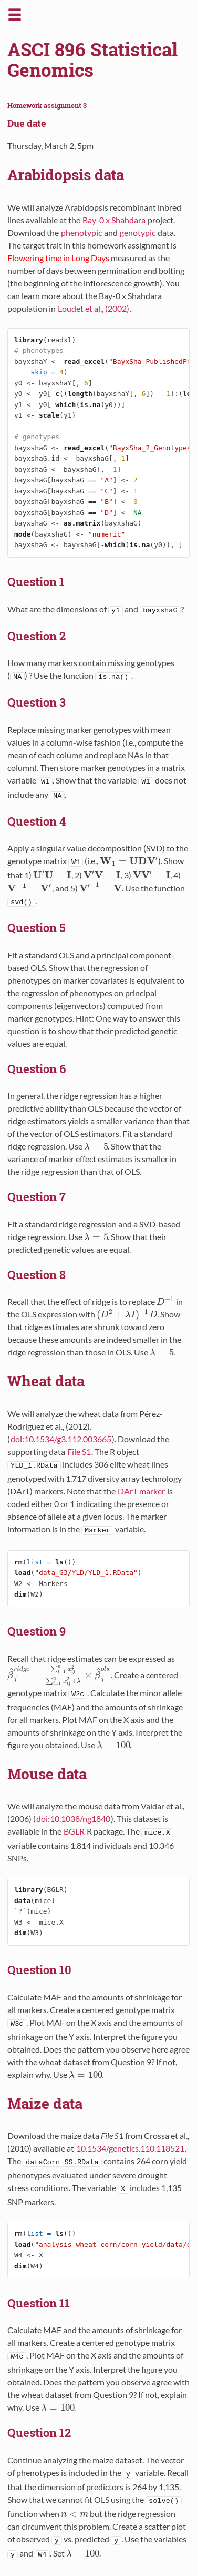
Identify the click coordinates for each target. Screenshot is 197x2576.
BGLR (74, 1831)
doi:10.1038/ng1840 (73, 1819)
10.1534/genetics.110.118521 (130, 2148)
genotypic (137, 232)
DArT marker (141, 1491)
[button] (14, 19)
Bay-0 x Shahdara (114, 220)
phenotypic (81, 232)
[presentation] (129, 861)
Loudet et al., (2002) (93, 308)
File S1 (79, 1451)
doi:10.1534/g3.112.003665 (61, 1439)
